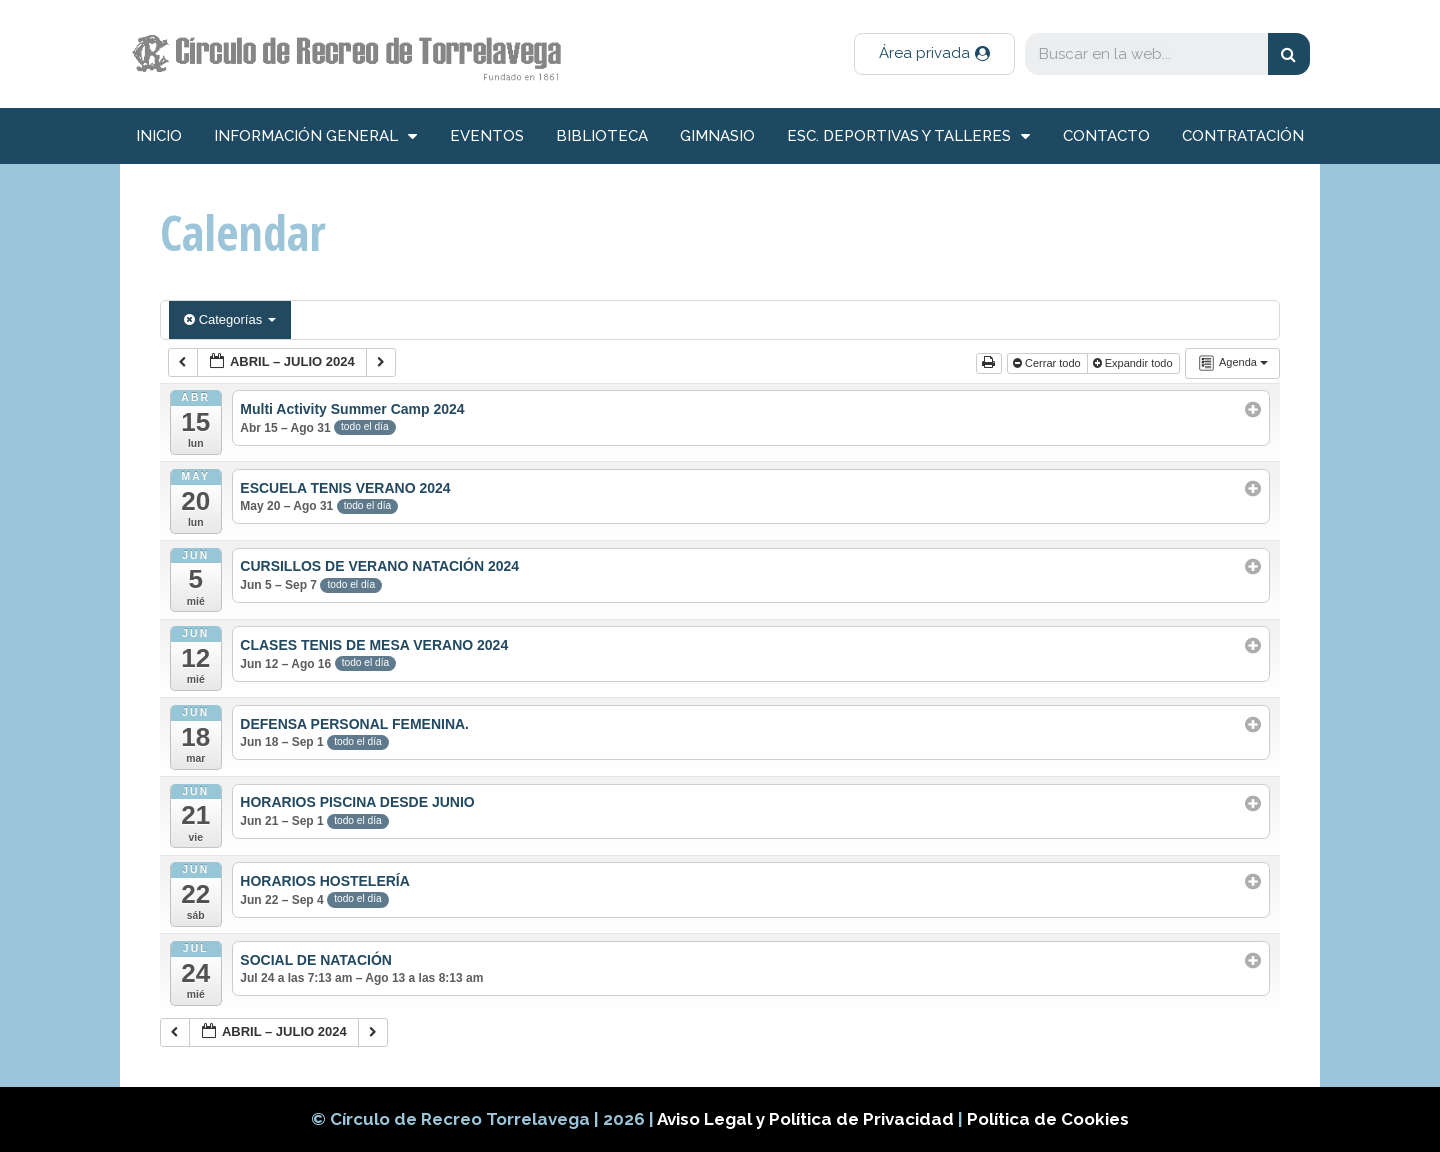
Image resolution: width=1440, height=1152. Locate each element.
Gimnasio (717, 136)
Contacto (1106, 136)
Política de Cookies (1048, 1119)
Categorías (230, 319)
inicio (159, 136)
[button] (934, 54)
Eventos (487, 136)
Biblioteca (602, 136)
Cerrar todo (1048, 363)
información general (315, 136)
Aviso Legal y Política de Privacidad (807, 1119)
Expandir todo (1134, 363)
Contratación (1243, 136)
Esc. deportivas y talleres (908, 136)
